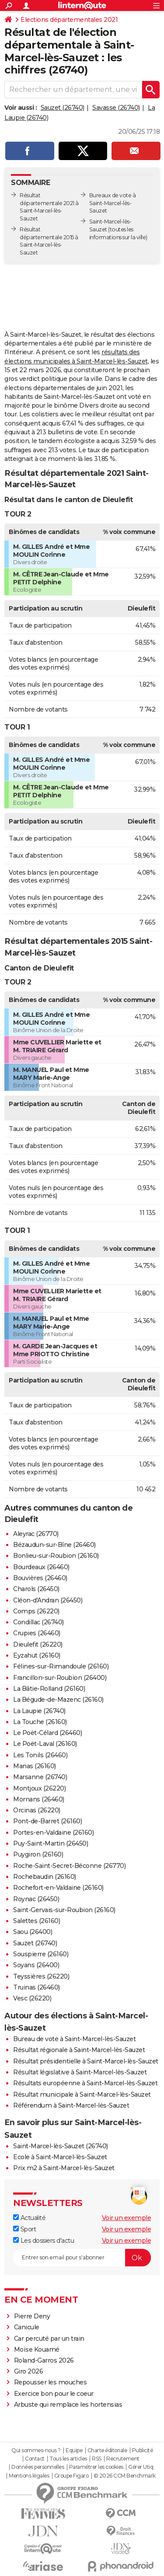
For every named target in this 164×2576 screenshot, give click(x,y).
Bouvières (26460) (40, 1578)
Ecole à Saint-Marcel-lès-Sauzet (60, 2157)
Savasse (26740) (116, 108)
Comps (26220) (36, 1611)
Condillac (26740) (38, 1622)
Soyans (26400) (36, 1965)
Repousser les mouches (50, 2382)
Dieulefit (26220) (38, 1644)
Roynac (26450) (36, 1899)
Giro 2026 (28, 2371)
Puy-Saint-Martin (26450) (50, 1843)
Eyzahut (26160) (36, 1655)
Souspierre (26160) (40, 1954)
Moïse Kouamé (36, 2349)
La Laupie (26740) (39, 1711)
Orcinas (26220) (36, 1810)
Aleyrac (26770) (36, 1534)
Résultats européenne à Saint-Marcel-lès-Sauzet (85, 2083)
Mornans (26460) (38, 1799)
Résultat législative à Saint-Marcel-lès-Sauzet (80, 2072)
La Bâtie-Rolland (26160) (49, 1689)
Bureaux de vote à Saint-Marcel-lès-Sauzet (112, 203)
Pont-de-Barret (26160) (47, 1821)
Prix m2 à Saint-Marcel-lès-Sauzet (64, 2168)
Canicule (26, 2327)
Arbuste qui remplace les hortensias (68, 2404)
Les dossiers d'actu (43, 2240)
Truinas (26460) (36, 1987)
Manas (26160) (34, 1766)
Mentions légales (29, 2476)
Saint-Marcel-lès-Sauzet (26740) (60, 2146)
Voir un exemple (126, 2218)
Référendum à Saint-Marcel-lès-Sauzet (71, 2105)
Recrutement (123, 2459)
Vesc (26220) (32, 1998)
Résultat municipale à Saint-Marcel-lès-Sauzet (82, 2094)
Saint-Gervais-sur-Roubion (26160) (64, 1910)
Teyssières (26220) (41, 1976)
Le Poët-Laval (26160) (45, 1744)
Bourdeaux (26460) (41, 1567)
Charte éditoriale (107, 2450)
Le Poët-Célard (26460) (47, 1733)
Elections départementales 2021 (69, 20)
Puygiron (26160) (38, 1854)
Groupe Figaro (71, 2476)
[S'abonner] (82, 2257)
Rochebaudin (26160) (44, 1877)
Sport (24, 2229)
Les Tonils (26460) (40, 1755)
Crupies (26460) (36, 1633)
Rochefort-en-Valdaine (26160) (58, 1888)
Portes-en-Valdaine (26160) (53, 1832)
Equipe (74, 2450)
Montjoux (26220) (39, 1788)
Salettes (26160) (36, 1921)
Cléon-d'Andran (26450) (47, 1600)
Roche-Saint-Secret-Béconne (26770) (69, 1866)
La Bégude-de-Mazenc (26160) (58, 1699)
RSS (96, 2459)
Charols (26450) (36, 1589)
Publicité (142, 2450)
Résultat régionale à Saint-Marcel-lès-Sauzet (79, 2050)
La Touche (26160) (40, 1722)
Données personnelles (37, 2467)
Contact (35, 2459)
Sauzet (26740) (62, 108)
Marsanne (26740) (40, 1777)
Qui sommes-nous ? (36, 2450)
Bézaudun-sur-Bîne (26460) (54, 1545)
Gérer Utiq (140, 2467)
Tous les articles (68, 2459)
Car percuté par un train (49, 2338)
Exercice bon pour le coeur (54, 2394)
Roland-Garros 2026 (44, 2360)
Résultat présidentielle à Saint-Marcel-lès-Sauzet (85, 2061)
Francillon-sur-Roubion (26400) (59, 1678)
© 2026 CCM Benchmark (125, 2476)
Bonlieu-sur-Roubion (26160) (56, 1556)
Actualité (29, 2218)
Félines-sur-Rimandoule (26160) (60, 1666)
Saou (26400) (32, 1932)
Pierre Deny (32, 2316)
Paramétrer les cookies (96, 2467)
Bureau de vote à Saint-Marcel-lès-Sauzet (74, 2039)
